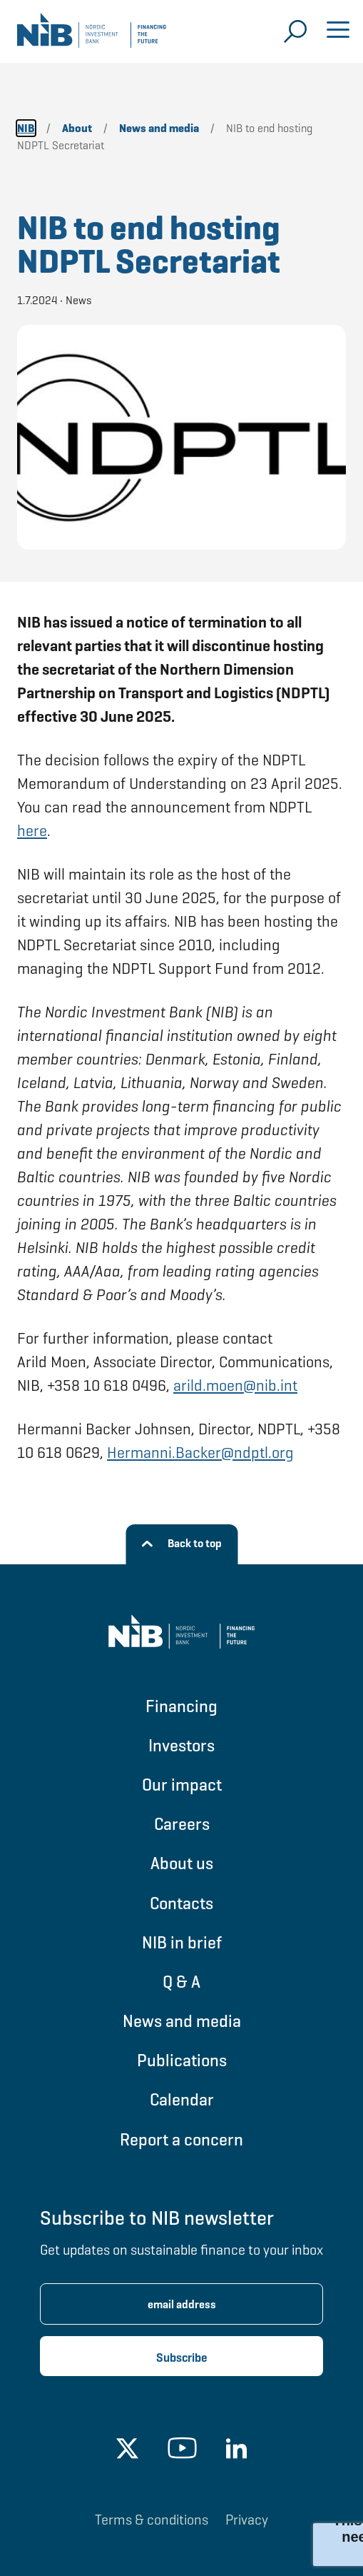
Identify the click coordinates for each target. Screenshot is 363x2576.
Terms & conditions (151, 2519)
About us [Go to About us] (181, 1863)
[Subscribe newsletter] (181, 2356)
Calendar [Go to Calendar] (182, 2099)
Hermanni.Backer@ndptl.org (200, 1452)
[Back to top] (181, 1544)
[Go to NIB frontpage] (91, 36)
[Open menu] (338, 31)
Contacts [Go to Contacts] (181, 1903)
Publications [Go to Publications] (182, 2060)
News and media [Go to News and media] (182, 2021)
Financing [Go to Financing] (181, 1706)
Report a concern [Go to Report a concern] (181, 2139)
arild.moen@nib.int (235, 1385)
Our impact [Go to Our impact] (182, 1784)
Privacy (246, 2519)
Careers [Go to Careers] (182, 1824)
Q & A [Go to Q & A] (181, 1982)
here (32, 830)
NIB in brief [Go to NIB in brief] (182, 1942)
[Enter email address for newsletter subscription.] (181, 2304)
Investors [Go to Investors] (181, 1745)
